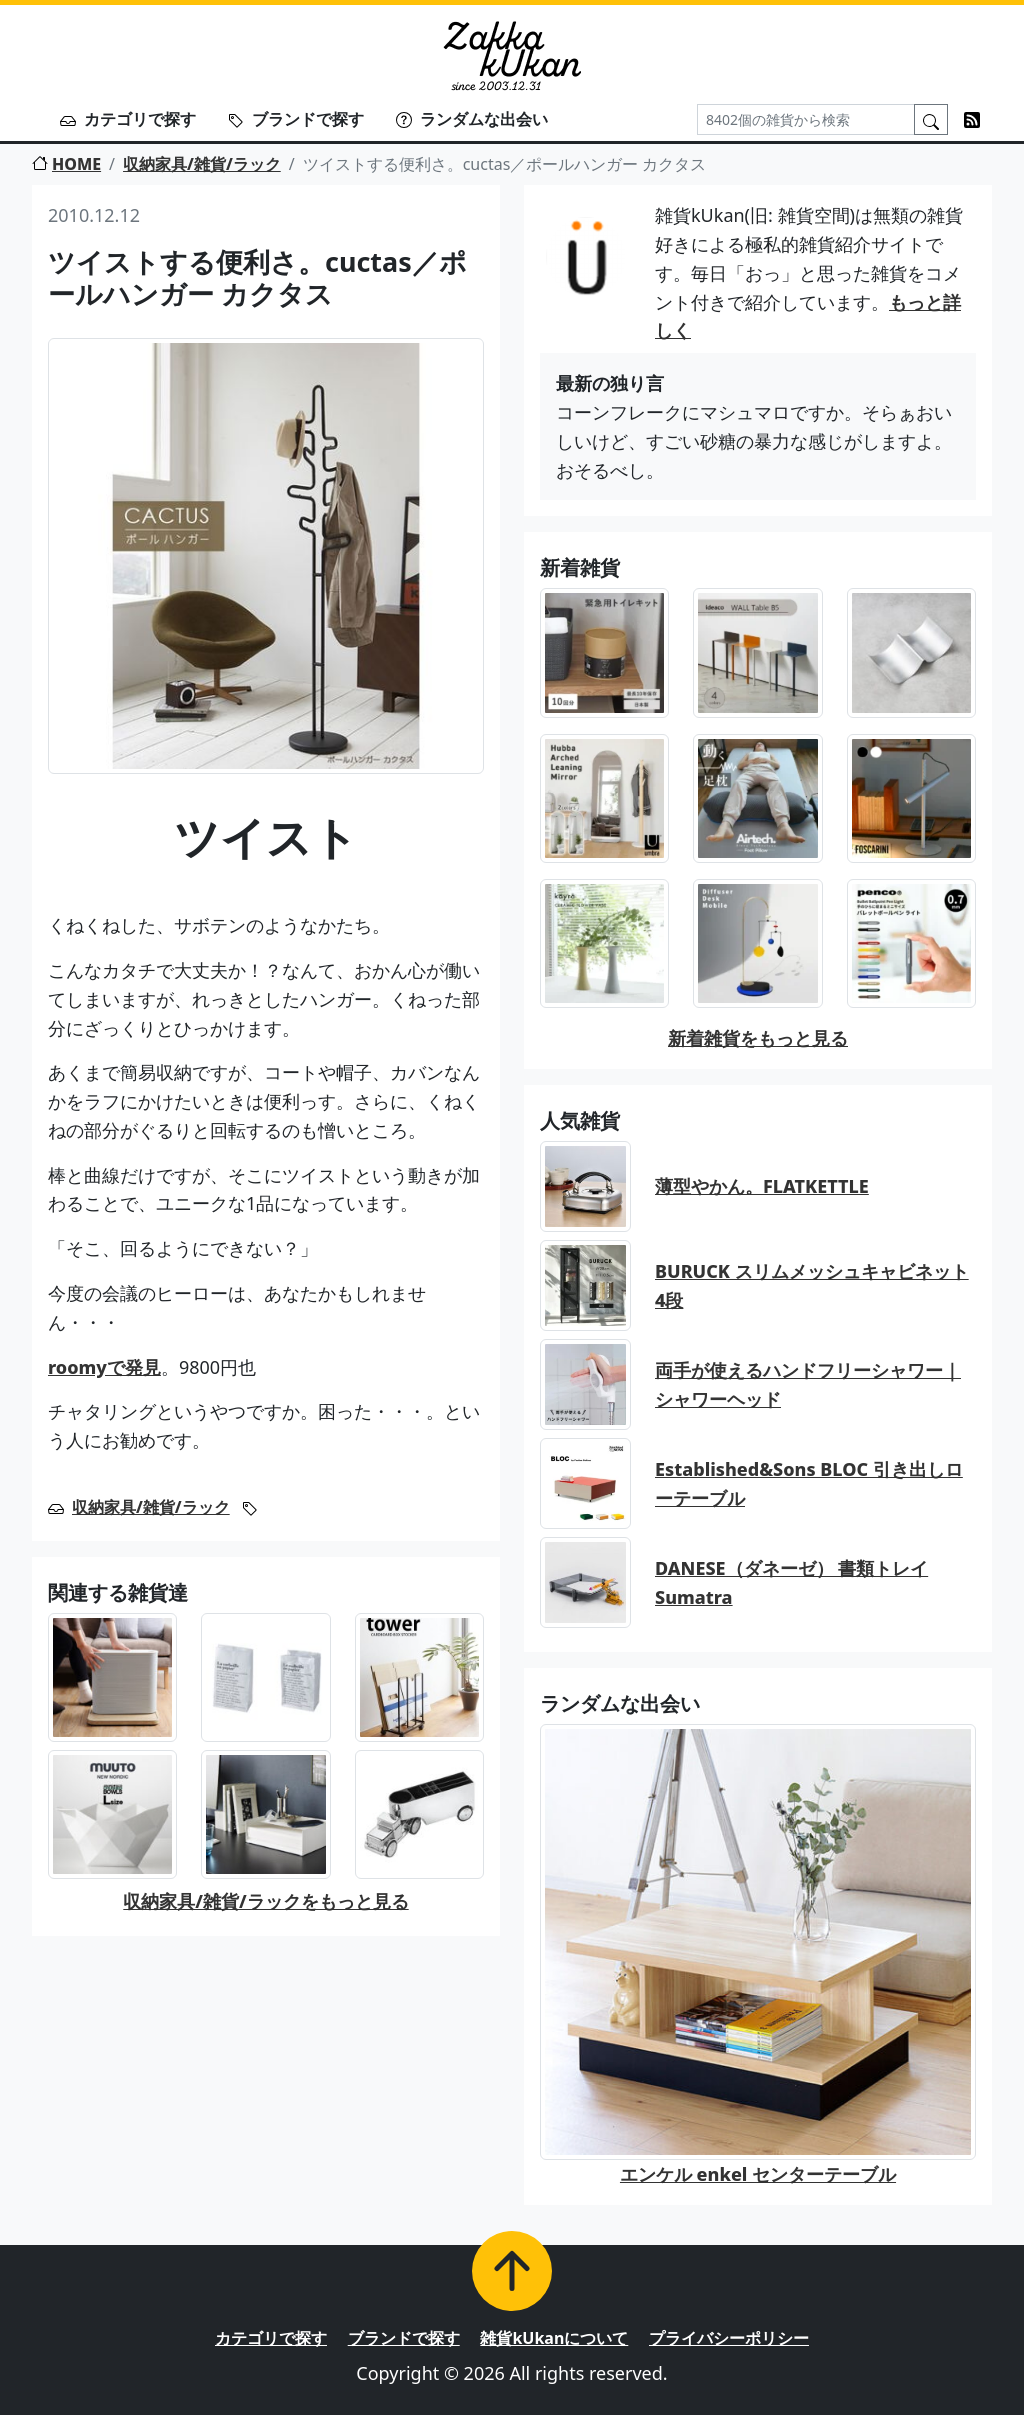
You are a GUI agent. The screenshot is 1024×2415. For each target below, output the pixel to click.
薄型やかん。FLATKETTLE (762, 1186)
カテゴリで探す (128, 119)
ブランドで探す (296, 119)
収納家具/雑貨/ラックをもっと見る (265, 1901)
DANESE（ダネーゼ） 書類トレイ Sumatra (791, 1582)
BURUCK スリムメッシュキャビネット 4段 (812, 1285)
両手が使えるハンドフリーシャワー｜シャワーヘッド (808, 1384)
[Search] (806, 119)
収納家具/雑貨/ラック (202, 164)
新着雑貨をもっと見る (758, 1038)
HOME (66, 164)
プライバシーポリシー (729, 2338)
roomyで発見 (104, 1367)
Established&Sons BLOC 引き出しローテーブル (809, 1483)
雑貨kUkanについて (554, 2338)
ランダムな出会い (472, 119)
